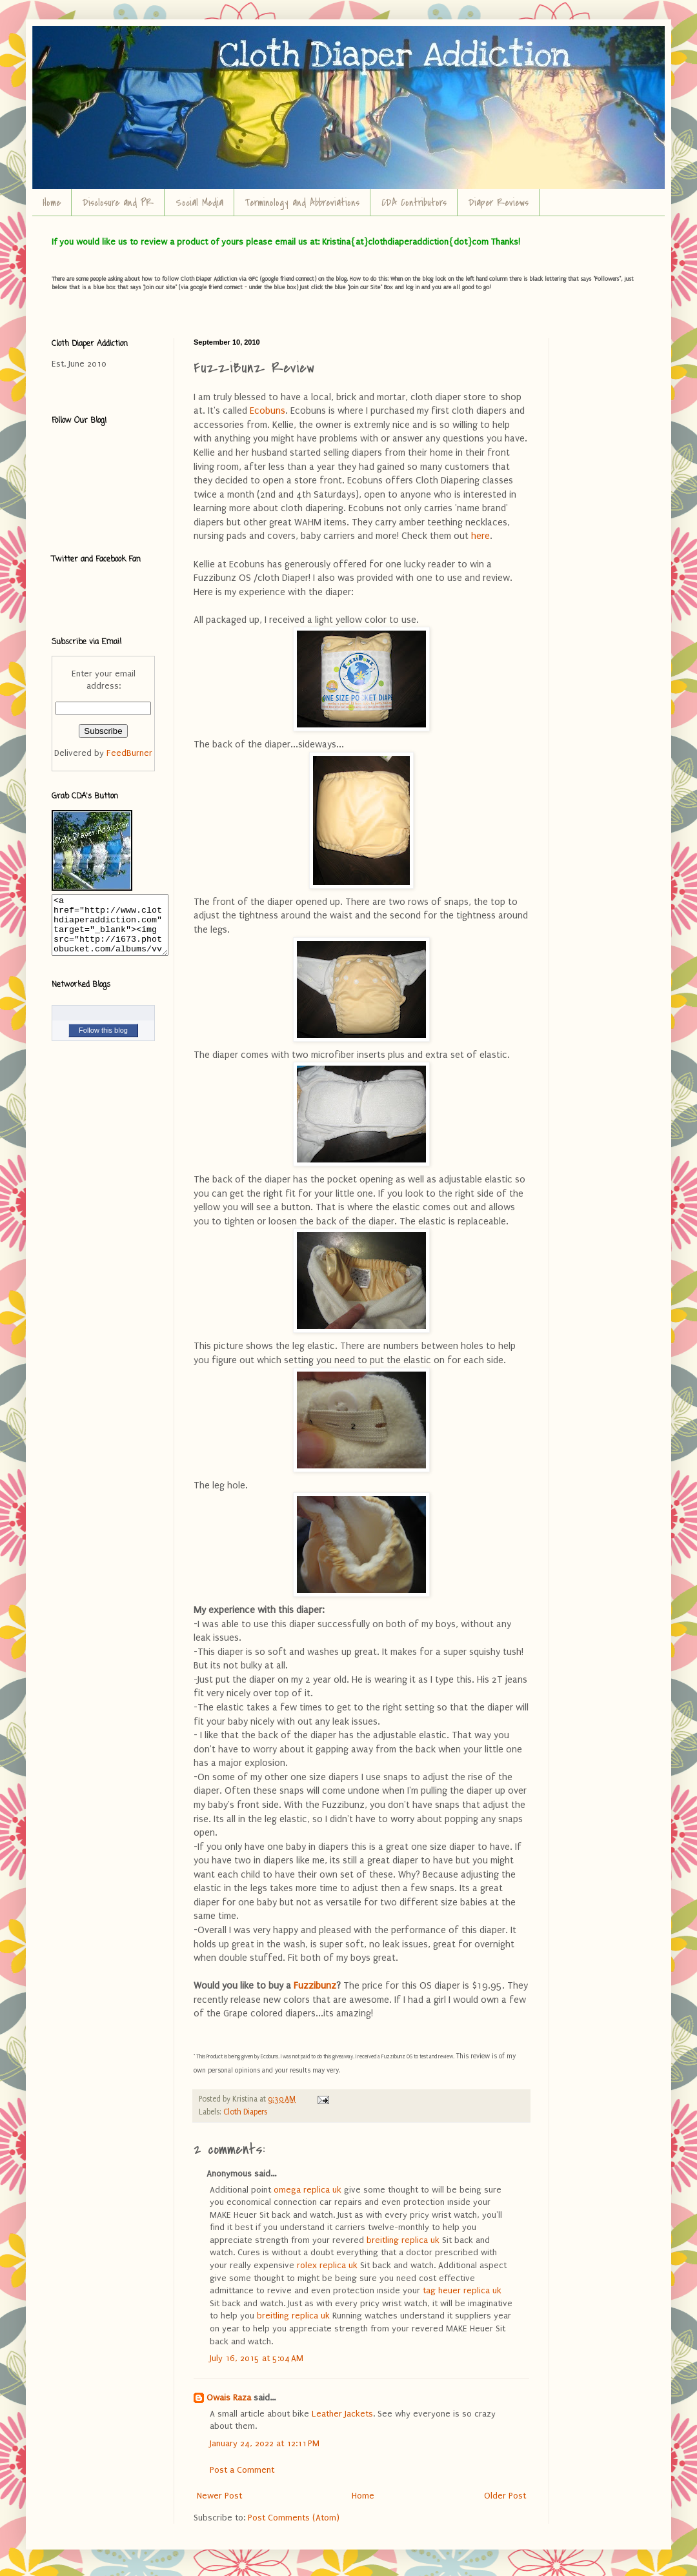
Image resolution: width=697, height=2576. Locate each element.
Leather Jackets (342, 2414)
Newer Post (219, 2495)
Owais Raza (229, 2397)
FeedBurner (129, 753)
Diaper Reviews (499, 203)
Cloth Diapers (245, 2111)
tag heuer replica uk (462, 2290)
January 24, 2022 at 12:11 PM (264, 2443)
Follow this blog (103, 1042)
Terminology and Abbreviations (302, 203)
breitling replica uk (403, 2240)
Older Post (505, 2495)
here (480, 536)
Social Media (199, 203)
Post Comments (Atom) (293, 2517)
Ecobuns (267, 410)
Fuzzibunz (315, 1985)
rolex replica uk (327, 2265)
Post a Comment (242, 2470)
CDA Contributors (414, 203)
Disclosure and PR (118, 203)
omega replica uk (307, 2190)
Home (52, 203)
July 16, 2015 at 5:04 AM (256, 2358)
